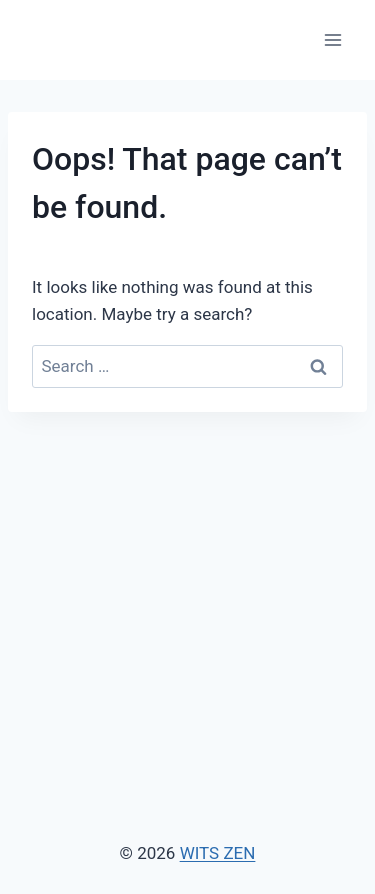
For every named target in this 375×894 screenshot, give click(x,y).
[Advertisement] (187, 571)
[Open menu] (332, 39)
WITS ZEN (218, 853)
